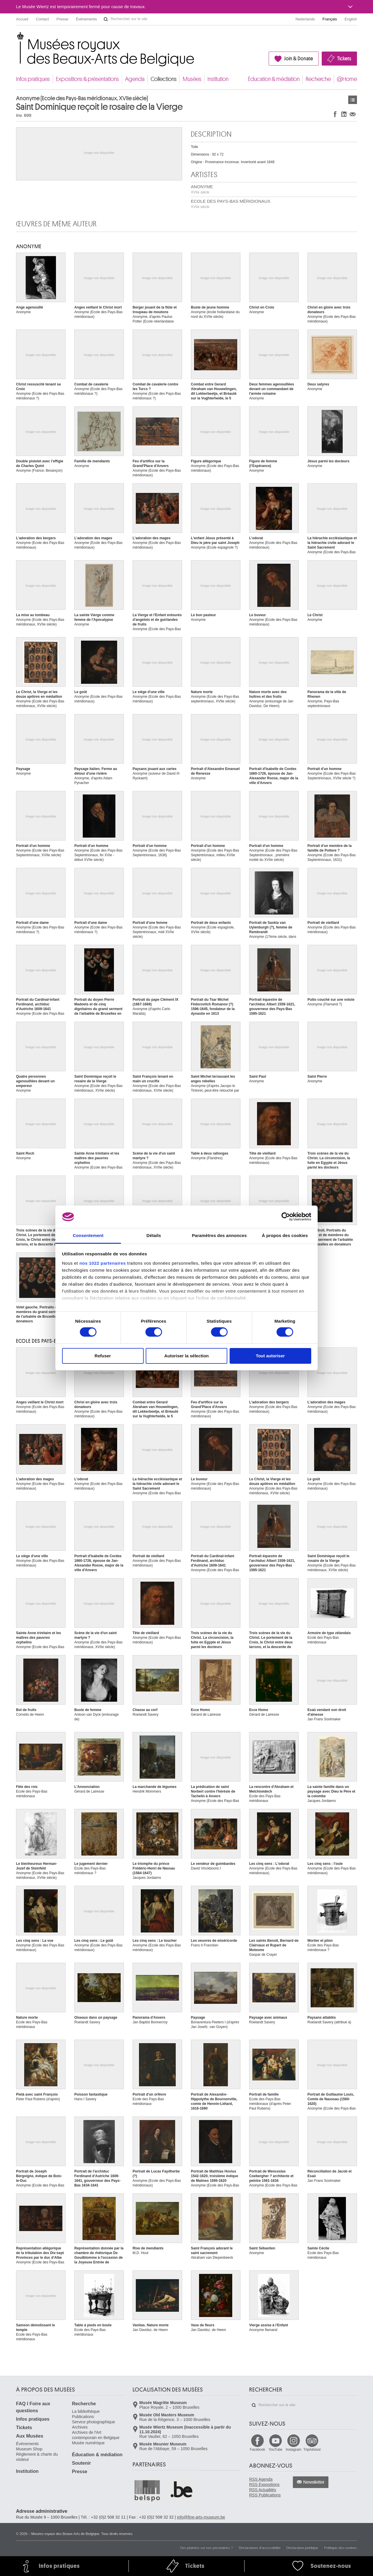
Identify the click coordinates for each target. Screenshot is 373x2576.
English (350, 19)
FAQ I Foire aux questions (33, 2407)
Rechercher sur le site (105, 19)
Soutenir (81, 2463)
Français (330, 19)
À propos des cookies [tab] (285, 1235)
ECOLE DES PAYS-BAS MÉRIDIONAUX (230, 204)
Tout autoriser (270, 1355)
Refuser (103, 1355)
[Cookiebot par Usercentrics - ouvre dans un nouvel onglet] (285, 1216)
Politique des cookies (340, 2548)
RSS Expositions (264, 2484)
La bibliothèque (86, 2411)
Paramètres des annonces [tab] (219, 1235)
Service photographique (93, 2422)
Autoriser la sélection (186, 1355)
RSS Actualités (262, 2489)
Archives (80, 2427)
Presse (62, 19)
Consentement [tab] (88, 1235)
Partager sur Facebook (335, 114)
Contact (42, 19)
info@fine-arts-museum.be (201, 2517)
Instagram (293, 2450)
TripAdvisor (312, 2450)
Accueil (22, 19)
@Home (347, 79)
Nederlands (305, 19)
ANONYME (202, 189)
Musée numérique (88, 2443)
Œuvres (352, 100)
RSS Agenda (260, 2479)
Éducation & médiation (274, 79)
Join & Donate (298, 58)
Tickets (344, 58)
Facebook (257, 2450)
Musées (192, 79)
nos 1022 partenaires (102, 1263)
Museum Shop (29, 2449)
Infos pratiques (33, 79)
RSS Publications (265, 2495)
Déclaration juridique (302, 2548)
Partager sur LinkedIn (343, 114)
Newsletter (314, 2482)
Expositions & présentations (87, 79)
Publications (83, 2416)
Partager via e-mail (352, 114)
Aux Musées (29, 2436)
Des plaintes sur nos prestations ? (206, 2548)
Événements (86, 19)
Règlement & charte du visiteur (37, 2457)
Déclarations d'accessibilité (260, 2548)
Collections (164, 79)
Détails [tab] (154, 1235)
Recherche (318, 79)
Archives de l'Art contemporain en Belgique (95, 2435)
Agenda (135, 79)
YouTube (275, 2450)
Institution (217, 79)
